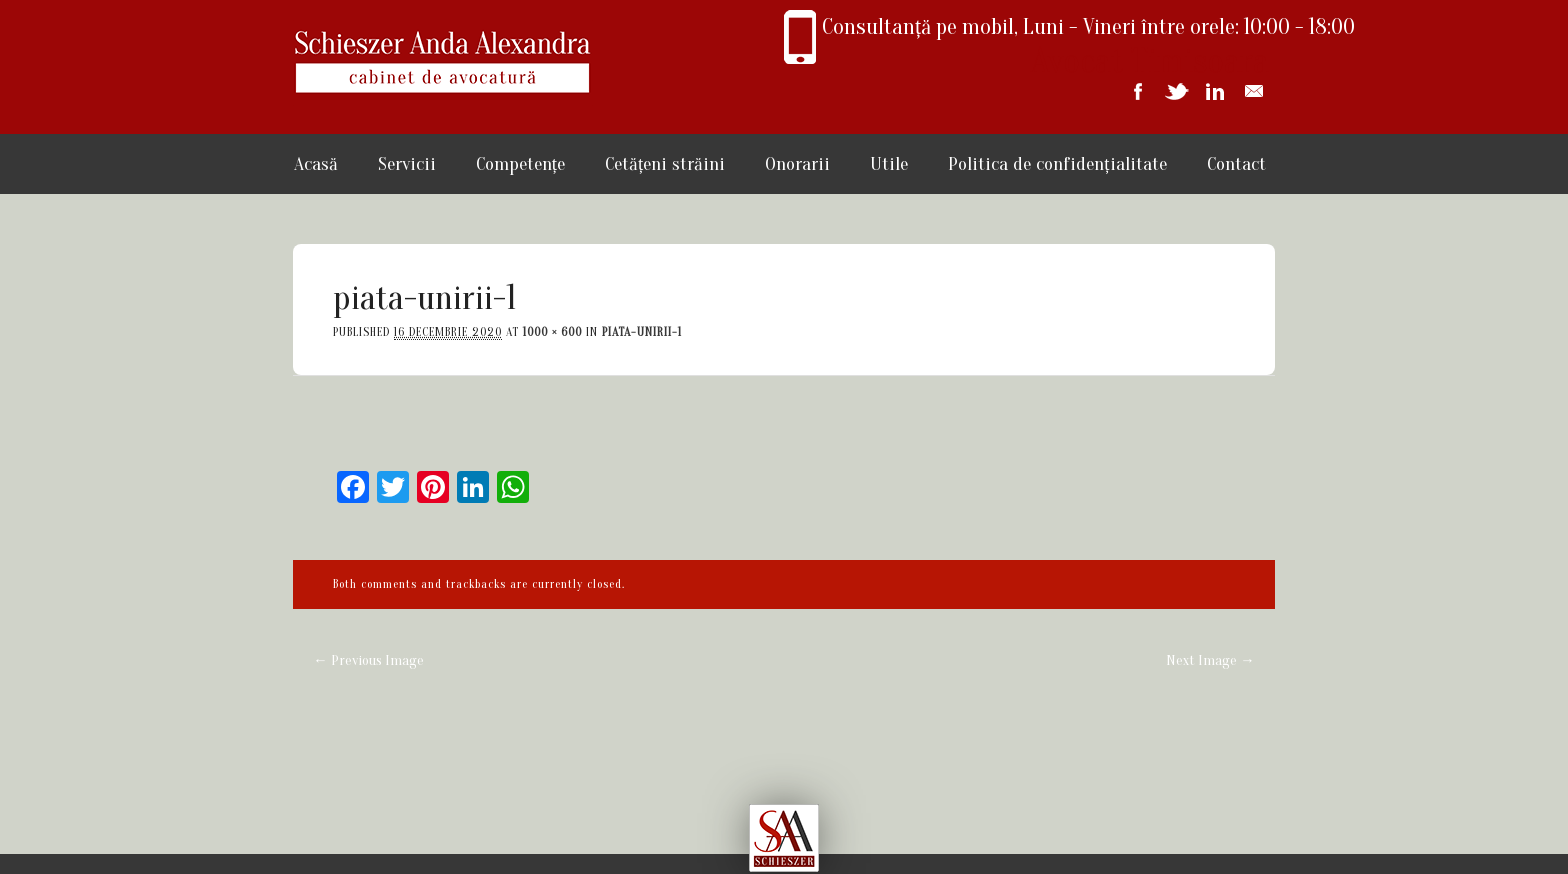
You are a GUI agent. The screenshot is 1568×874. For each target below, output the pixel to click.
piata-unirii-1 (642, 332)
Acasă (316, 164)
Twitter (1176, 91)
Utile (889, 164)
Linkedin (1215, 91)
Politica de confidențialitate (1057, 164)
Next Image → (1210, 660)
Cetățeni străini (665, 164)
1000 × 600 (552, 332)
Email (1254, 91)
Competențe (520, 164)
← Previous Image (368, 660)
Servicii (407, 164)
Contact (1236, 164)
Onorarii (797, 164)
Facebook (1137, 91)
